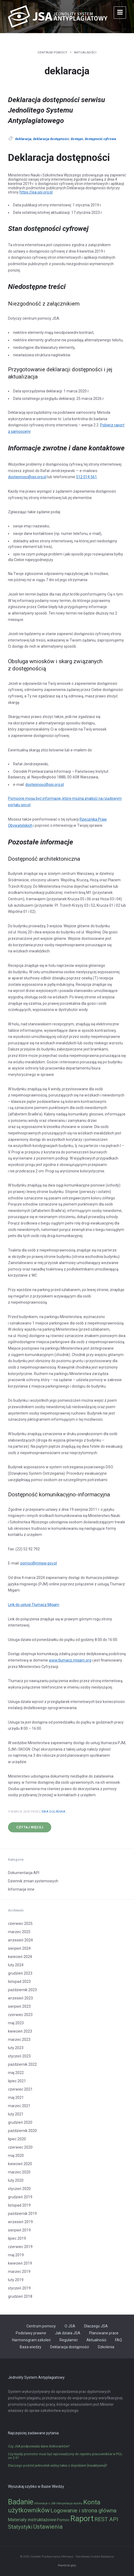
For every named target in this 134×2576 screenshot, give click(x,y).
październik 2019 (22, 2213)
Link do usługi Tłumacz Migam (33, 1604)
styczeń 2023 (19, 2056)
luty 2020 (15, 2180)
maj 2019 (16, 2255)
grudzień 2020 (20, 2122)
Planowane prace (104, 2333)
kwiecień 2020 (20, 2164)
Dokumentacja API (23, 1873)
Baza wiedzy (30, 2347)
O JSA (70, 2326)
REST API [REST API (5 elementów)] (106, 2519)
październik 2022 (22, 2064)
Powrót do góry (67, 2565)
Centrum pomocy (53, 52)
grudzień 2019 (20, 2197)
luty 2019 (15, 2280)
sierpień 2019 (19, 2230)
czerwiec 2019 (20, 2247)
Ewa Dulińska (53, 1811)
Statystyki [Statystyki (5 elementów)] (20, 2527)
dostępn (76, 139)
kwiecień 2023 (20, 2031)
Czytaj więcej (29, 1827)
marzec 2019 (19, 2271)
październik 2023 (22, 1990)
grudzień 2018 (20, 2296)
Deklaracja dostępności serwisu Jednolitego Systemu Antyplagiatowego (56, 110)
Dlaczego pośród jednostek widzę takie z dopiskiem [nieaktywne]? (57, 2465)
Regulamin (69, 2340)
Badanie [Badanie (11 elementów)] (20, 2502)
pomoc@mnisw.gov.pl (38, 1563)
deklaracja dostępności (51, 139)
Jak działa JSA (67, 2333)
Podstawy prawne (31, 2333)
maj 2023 (16, 2023)
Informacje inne (21, 1889)
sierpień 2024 (19, 1948)
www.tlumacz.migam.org (70, 1660)
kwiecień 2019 (20, 2263)
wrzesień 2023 (20, 1998)
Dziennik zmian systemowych (33, 1881)
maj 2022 (16, 2073)
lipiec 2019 (17, 2238)
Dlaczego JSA (96, 2326)
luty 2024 (15, 1965)
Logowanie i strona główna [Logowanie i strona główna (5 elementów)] (83, 2510)
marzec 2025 (19, 1932)
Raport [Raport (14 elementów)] (82, 2518)
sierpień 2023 (19, 2006)
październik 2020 (22, 2131)
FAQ (118, 2340)
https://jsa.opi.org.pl (36, 192)
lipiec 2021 (17, 2081)
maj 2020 (16, 2155)
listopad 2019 (19, 2205)
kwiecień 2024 (20, 1957)
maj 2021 (16, 2097)
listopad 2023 (19, 1981)
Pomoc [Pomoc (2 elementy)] (63, 2520)
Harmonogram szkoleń (31, 2340)
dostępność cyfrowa (100, 139)
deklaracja (23, 139)
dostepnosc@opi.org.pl (27, 477)
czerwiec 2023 (20, 2015)
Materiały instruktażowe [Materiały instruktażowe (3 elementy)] (32, 2519)
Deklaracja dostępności (69, 2347)
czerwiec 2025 (20, 1923)
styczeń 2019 (19, 2288)
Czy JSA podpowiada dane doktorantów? (38, 2446)
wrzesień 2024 (20, 1940)
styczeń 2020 (19, 2189)
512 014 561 (86, 477)
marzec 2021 (19, 2106)
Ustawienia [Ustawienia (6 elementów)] (48, 2526)
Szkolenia (106, 2347)
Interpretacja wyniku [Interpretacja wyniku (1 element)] (69, 2503)
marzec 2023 (19, 2039)
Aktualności (85, 52)
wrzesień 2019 (20, 2222)
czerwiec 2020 (20, 2147)
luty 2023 (15, 2048)
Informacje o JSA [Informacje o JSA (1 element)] (45, 2503)
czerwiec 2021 (20, 2089)
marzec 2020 (19, 2172)
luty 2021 (15, 2114)
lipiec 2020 (17, 2139)
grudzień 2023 (20, 1973)
